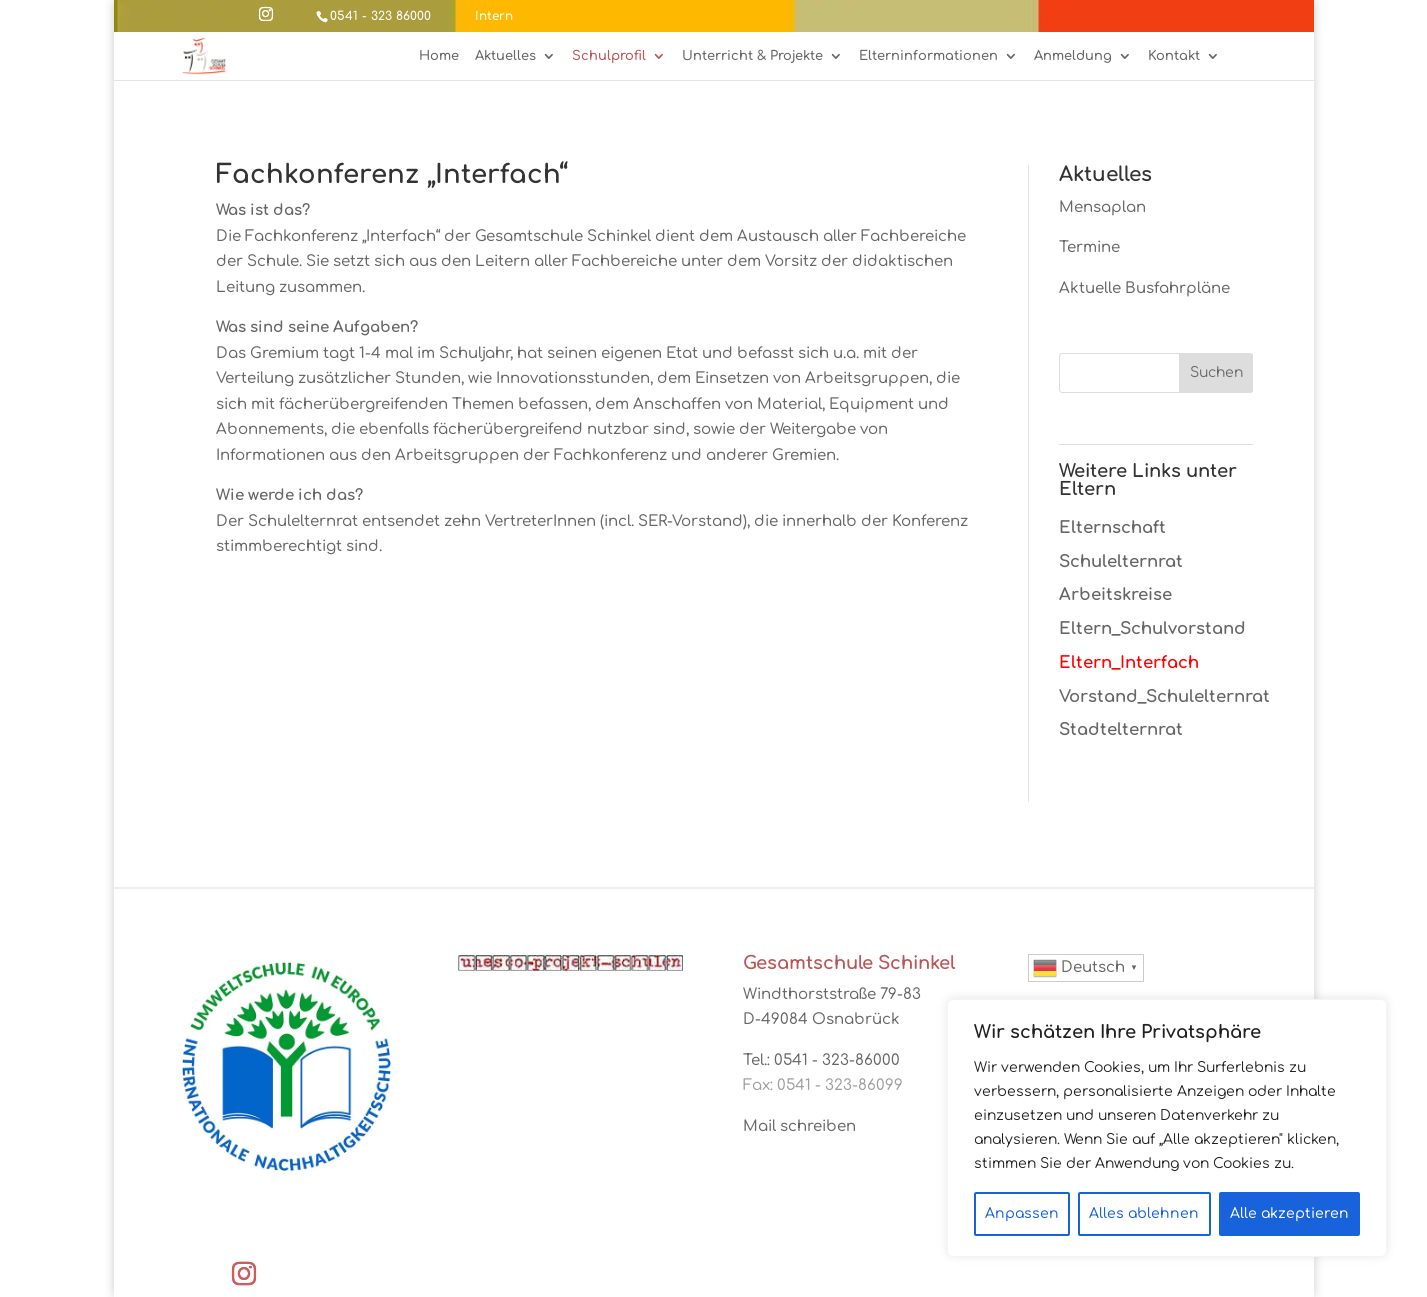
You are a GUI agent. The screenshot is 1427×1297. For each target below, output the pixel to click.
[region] (1167, 1128)
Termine (1089, 247)
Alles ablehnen (1144, 1213)
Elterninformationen (928, 56)
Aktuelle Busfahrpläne (1144, 288)
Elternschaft (1112, 527)
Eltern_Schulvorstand (1152, 628)
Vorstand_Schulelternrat (1164, 696)
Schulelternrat (1121, 561)
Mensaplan (1102, 207)
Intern (494, 16)
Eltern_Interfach (1129, 662)
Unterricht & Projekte (752, 56)
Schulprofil (609, 56)
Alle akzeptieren (1289, 1213)
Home (439, 56)
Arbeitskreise (1115, 594)
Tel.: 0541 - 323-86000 (821, 1060)
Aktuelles (505, 56)
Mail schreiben (799, 1126)
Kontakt (1174, 56)
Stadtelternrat (1121, 729)
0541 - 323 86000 (380, 16)
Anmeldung (1073, 56)
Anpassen (1022, 1213)
